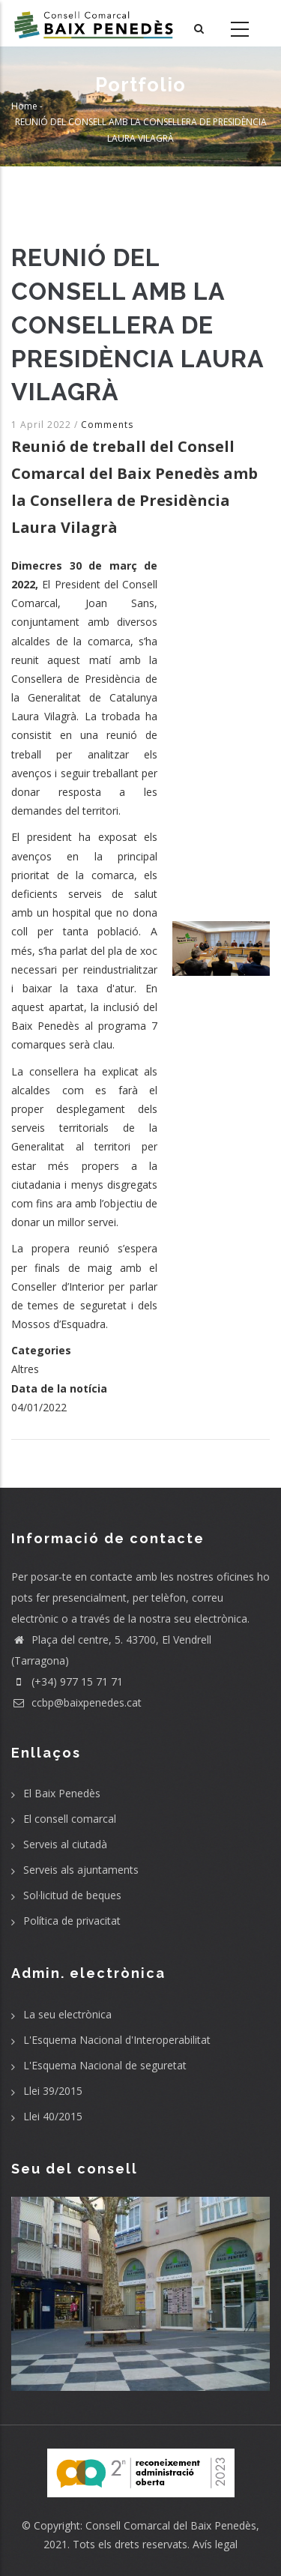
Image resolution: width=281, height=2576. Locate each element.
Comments (107, 424)
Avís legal (215, 2544)
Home (24, 105)
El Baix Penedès (61, 1793)
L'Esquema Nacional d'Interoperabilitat (117, 2040)
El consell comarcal (69, 1819)
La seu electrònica (67, 2014)
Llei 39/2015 (52, 2091)
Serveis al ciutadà (65, 1844)
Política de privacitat (72, 1920)
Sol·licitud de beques (72, 1895)
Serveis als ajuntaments (81, 1869)
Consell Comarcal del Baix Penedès (170, 2525)
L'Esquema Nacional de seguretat (105, 2065)
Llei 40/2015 (52, 2116)
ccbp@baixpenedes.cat (76, 1702)
